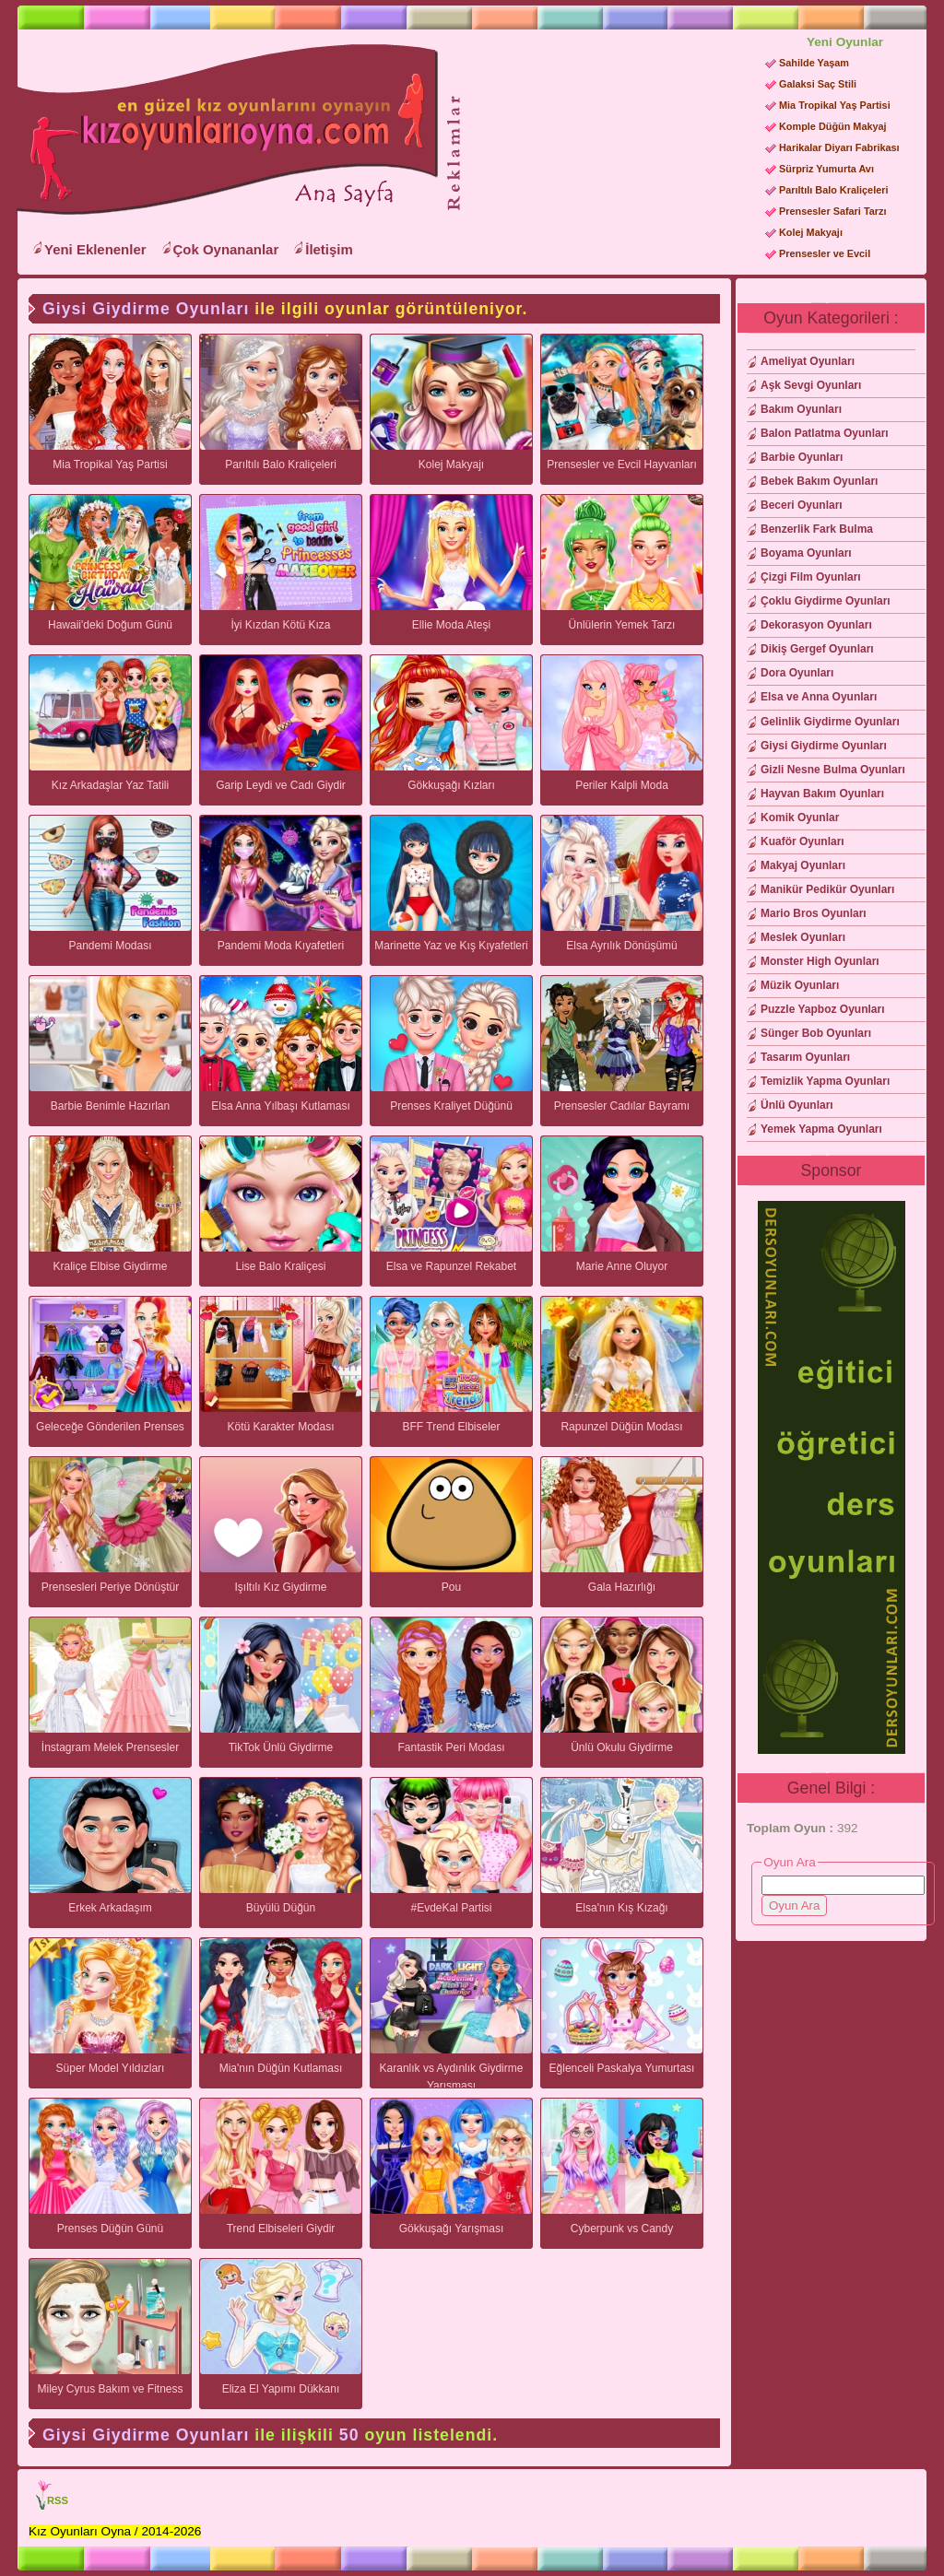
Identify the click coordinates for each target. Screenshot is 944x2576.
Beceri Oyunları (802, 505)
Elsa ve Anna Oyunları (819, 696)
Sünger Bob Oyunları (816, 1033)
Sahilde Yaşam (814, 62)
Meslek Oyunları (803, 937)
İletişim (329, 249)
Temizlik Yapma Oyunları (825, 1081)
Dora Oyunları (797, 672)
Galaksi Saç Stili (817, 83)
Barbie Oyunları (802, 457)
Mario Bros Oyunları (814, 913)
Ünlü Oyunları (797, 1105)
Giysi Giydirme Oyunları (824, 745)
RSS (57, 2500)
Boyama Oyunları (806, 553)
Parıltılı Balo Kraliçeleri (833, 189)
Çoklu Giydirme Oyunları (826, 600)
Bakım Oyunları (801, 409)
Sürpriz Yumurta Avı (826, 168)
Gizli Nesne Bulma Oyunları (833, 769)
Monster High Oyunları (820, 961)
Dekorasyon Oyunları (816, 624)
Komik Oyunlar (800, 817)
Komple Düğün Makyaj (833, 126)
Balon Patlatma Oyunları (825, 433)
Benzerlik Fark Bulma (817, 529)
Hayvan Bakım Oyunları (822, 793)
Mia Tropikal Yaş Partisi (835, 105)
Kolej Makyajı (811, 232)
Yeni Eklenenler (95, 249)
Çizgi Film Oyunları (811, 576)
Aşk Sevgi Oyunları (811, 385)
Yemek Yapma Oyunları (821, 1129)
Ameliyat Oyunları (808, 361)
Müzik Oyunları (800, 985)
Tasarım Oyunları (805, 1057)
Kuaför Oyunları (802, 841)
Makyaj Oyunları (803, 865)
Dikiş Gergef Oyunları (817, 648)
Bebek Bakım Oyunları (819, 481)
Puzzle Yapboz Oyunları (822, 1009)
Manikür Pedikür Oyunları (827, 889)
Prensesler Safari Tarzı (832, 211)
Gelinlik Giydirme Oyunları (830, 721)
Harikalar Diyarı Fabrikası (839, 147)
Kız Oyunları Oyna (224, 130)
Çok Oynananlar (226, 249)
